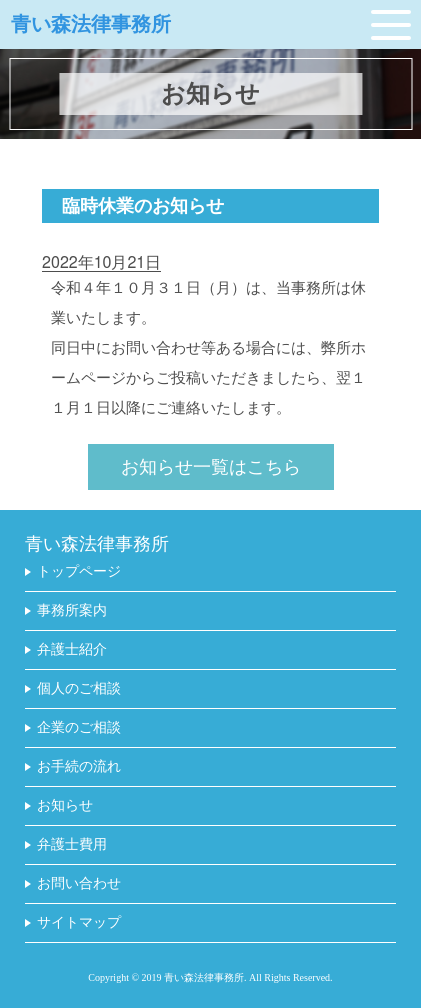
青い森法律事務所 (91, 24)
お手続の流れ (79, 767)
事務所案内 (72, 611)
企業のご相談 (79, 728)
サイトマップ (79, 923)
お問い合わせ (79, 884)
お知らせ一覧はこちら (211, 468)
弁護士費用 (72, 845)
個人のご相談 (79, 689)
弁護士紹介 (72, 650)
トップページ (79, 572)
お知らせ (65, 806)
